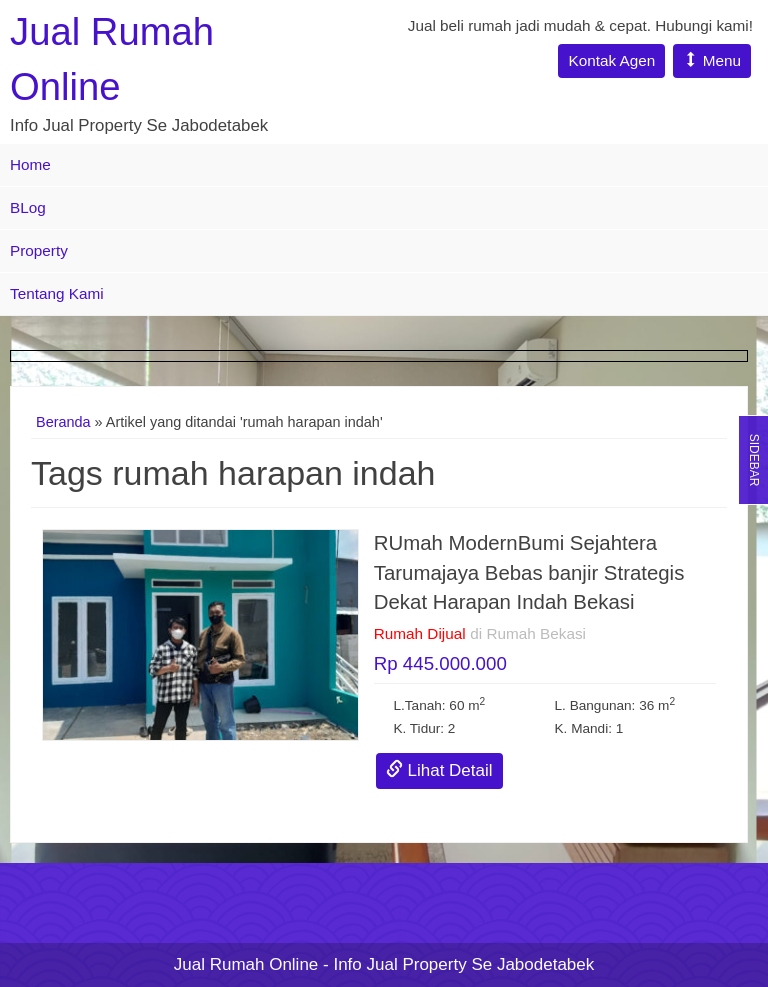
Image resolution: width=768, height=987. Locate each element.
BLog (28, 207)
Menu (712, 60)
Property (39, 250)
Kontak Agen (611, 60)
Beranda (63, 422)
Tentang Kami (57, 293)
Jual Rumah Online (246, 964)
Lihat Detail (439, 770)
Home (30, 164)
